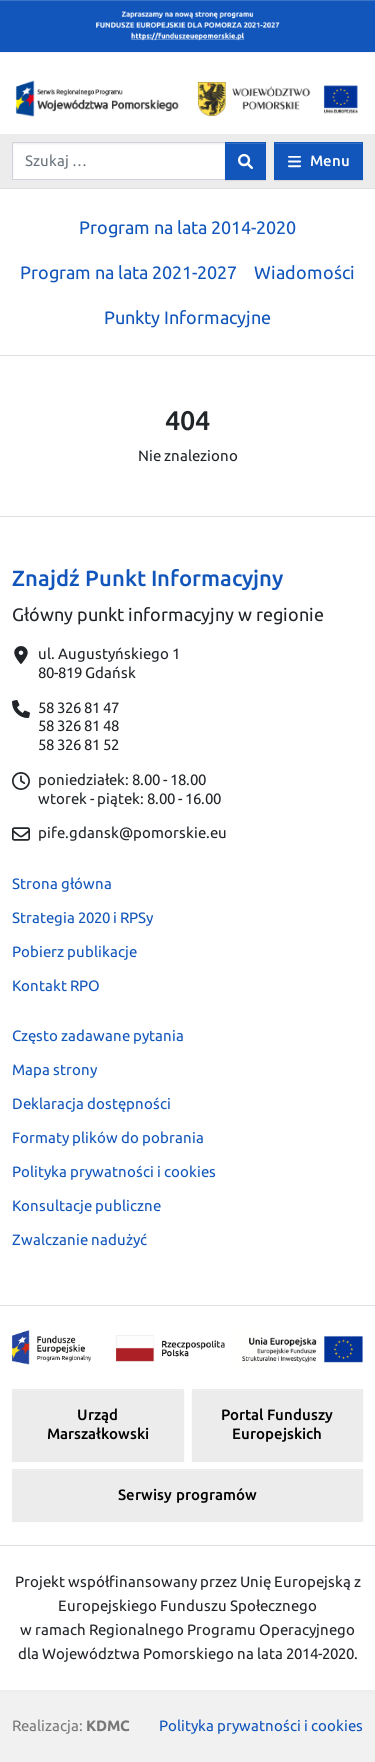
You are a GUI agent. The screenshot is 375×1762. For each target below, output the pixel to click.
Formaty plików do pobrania (108, 1137)
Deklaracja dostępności (91, 1103)
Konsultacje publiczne (86, 1205)
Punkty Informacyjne (187, 317)
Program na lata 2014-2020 (187, 227)
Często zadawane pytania (98, 1035)
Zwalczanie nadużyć (79, 1239)
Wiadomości (304, 272)
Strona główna (62, 883)
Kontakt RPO (56, 985)
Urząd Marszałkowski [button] (98, 1424)
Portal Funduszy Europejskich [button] (277, 1424)
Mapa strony (54, 1069)
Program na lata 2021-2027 (128, 272)
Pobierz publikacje (74, 951)
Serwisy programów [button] (187, 1494)
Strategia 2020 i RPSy (82, 917)
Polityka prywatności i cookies (114, 1171)
